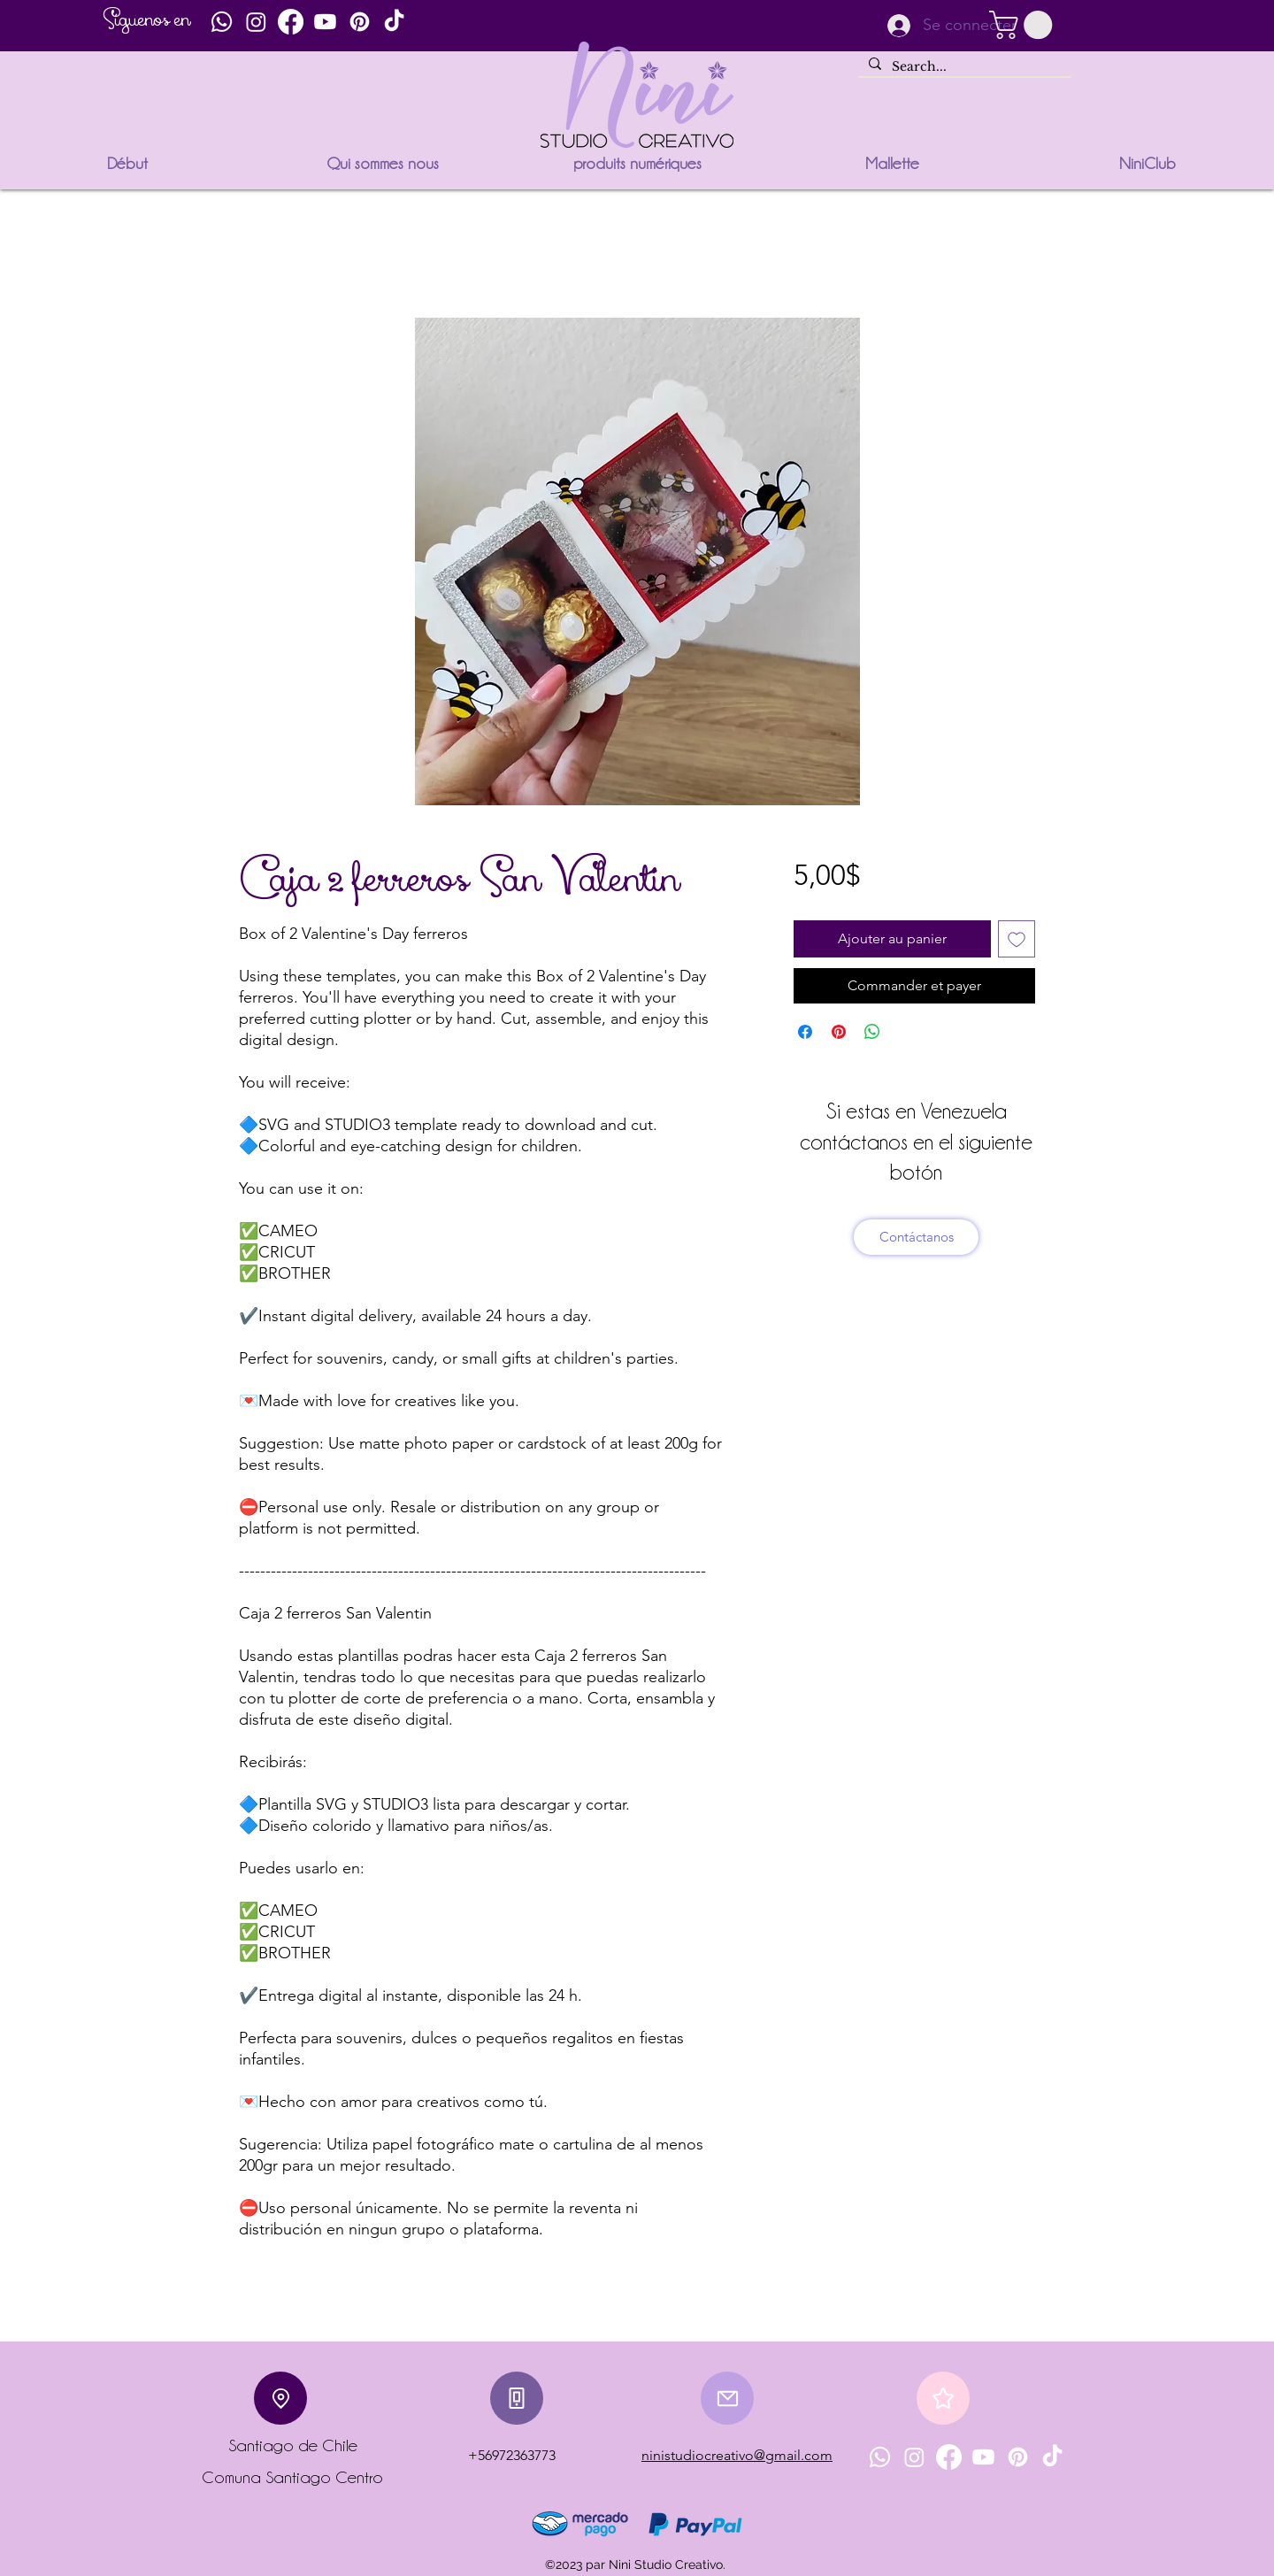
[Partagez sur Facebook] (805, 1031)
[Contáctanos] (916, 1237)
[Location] (280, 2398)
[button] (1024, 25)
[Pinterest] (359, 22)
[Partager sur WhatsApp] (872, 1031)
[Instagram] (256, 22)
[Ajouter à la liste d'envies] (1016, 938)
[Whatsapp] (221, 22)
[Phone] (516, 2398)
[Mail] (727, 2398)
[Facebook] (290, 22)
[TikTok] (394, 22)
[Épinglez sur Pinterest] (838, 1031)
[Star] (943, 2398)
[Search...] (962, 67)
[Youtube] (325, 22)
